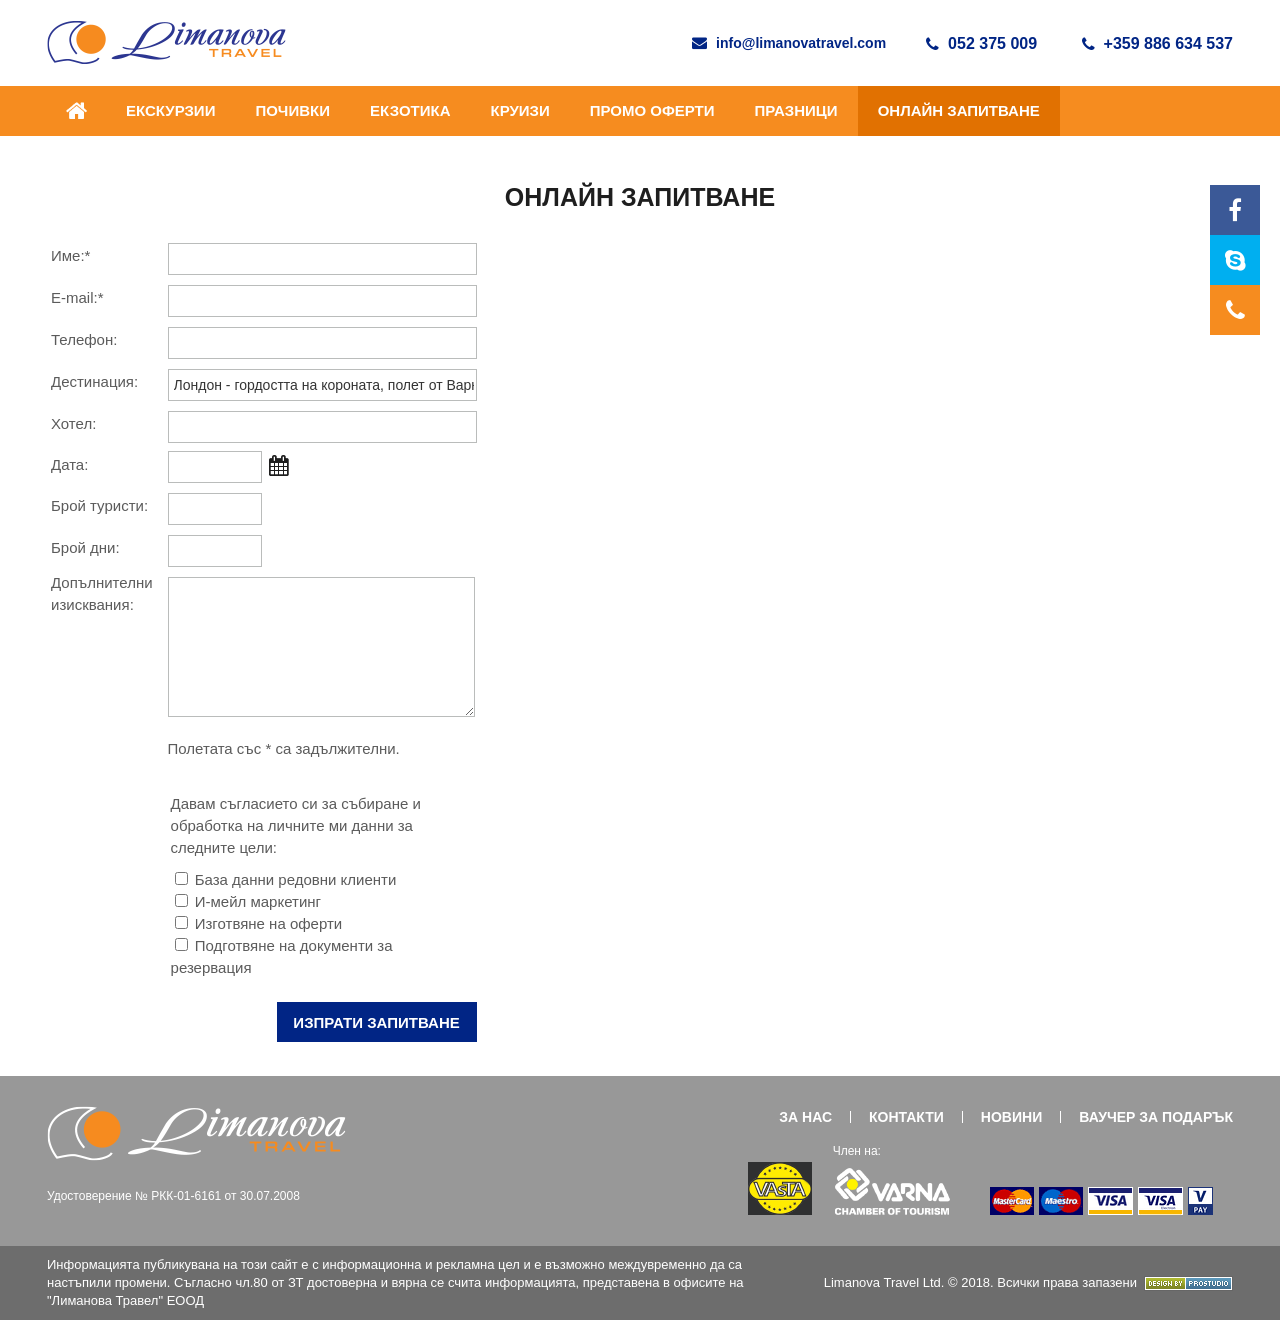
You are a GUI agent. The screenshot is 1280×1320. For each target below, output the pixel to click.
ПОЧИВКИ (292, 110)
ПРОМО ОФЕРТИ (652, 110)
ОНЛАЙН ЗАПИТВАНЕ (959, 110)
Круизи (519, 110)
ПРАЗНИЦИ (796, 110)
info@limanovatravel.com (789, 43)
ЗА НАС (805, 1117)
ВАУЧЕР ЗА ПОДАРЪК (1156, 1117)
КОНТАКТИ (906, 1117)
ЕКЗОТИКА (410, 110)
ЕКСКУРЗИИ (170, 110)
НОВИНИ (1011, 1117)
